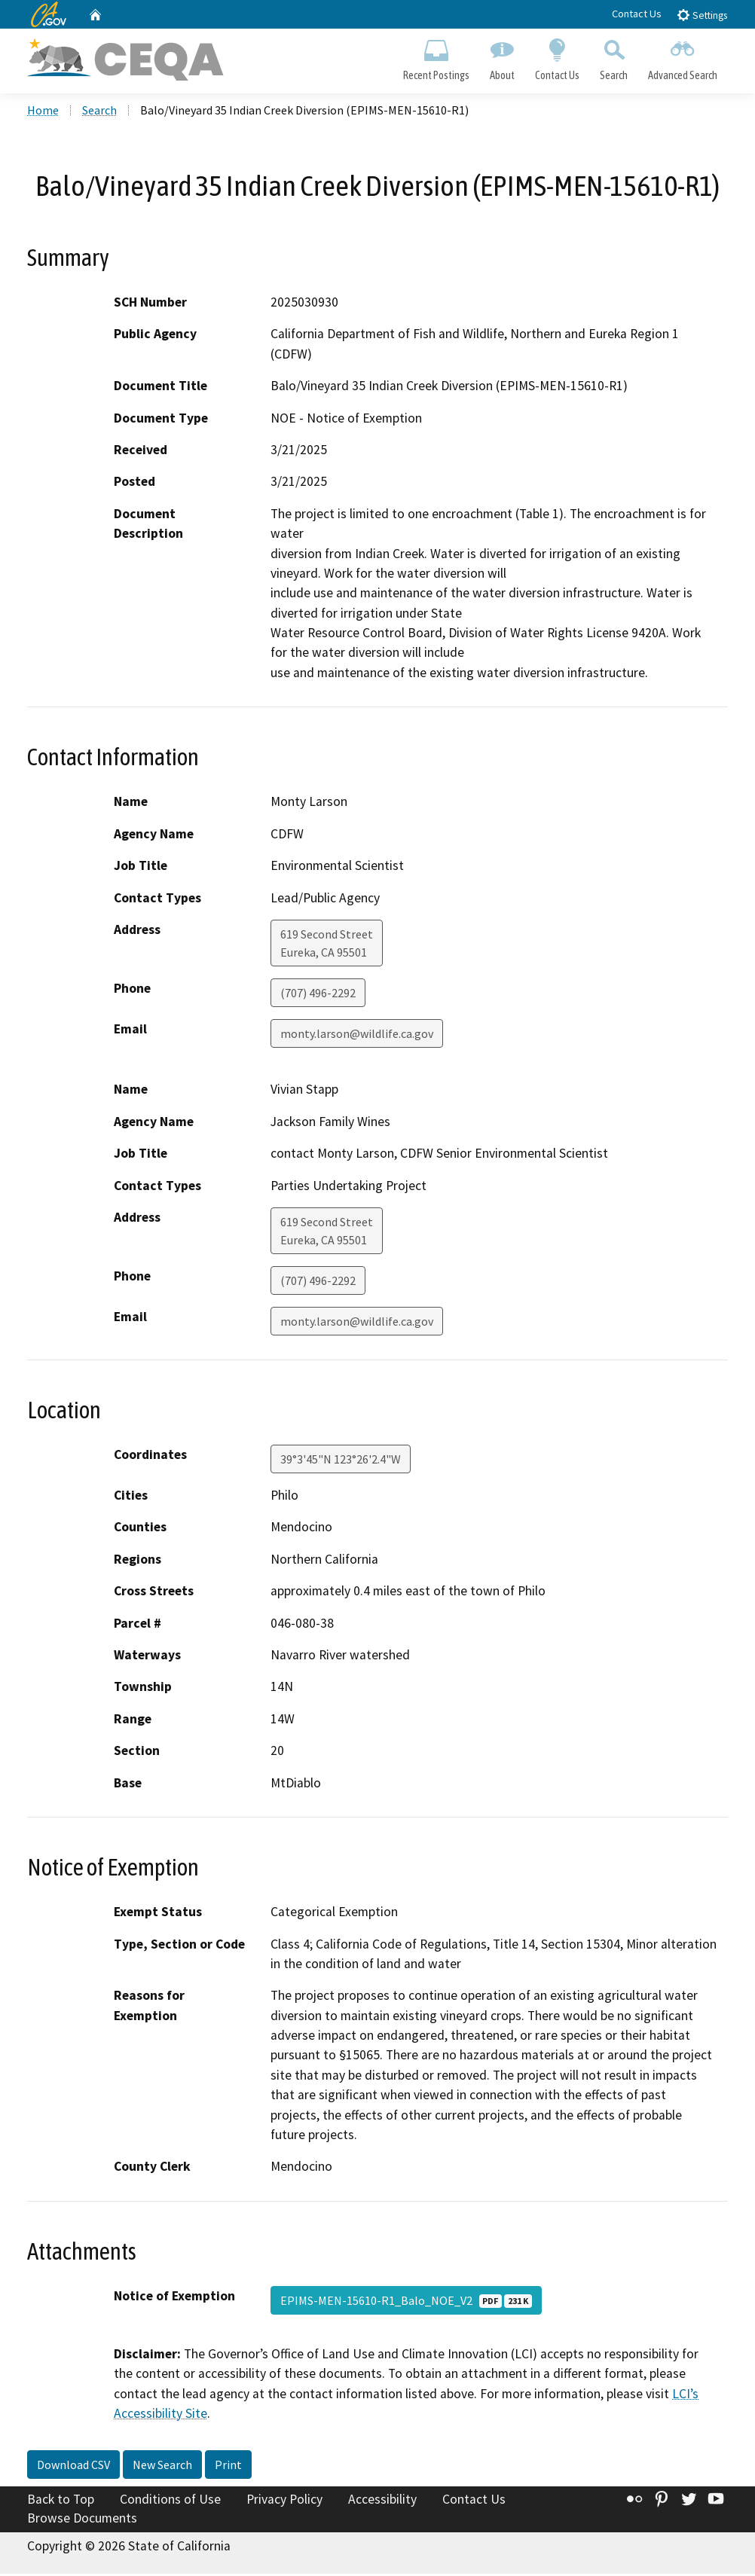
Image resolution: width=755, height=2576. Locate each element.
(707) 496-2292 (318, 994)
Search (614, 57)
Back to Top (60, 2500)
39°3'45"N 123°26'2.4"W (340, 1460)
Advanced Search (683, 57)
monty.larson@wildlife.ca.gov (356, 1034)
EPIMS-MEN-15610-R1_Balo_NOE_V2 (406, 2301)
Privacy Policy (284, 2500)
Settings (702, 15)
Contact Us (637, 13)
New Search (162, 2466)
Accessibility (382, 2500)
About (502, 57)
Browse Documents (82, 2520)
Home (43, 112)
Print (228, 2466)
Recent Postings (435, 57)
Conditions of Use (170, 2500)
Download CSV (73, 2466)
